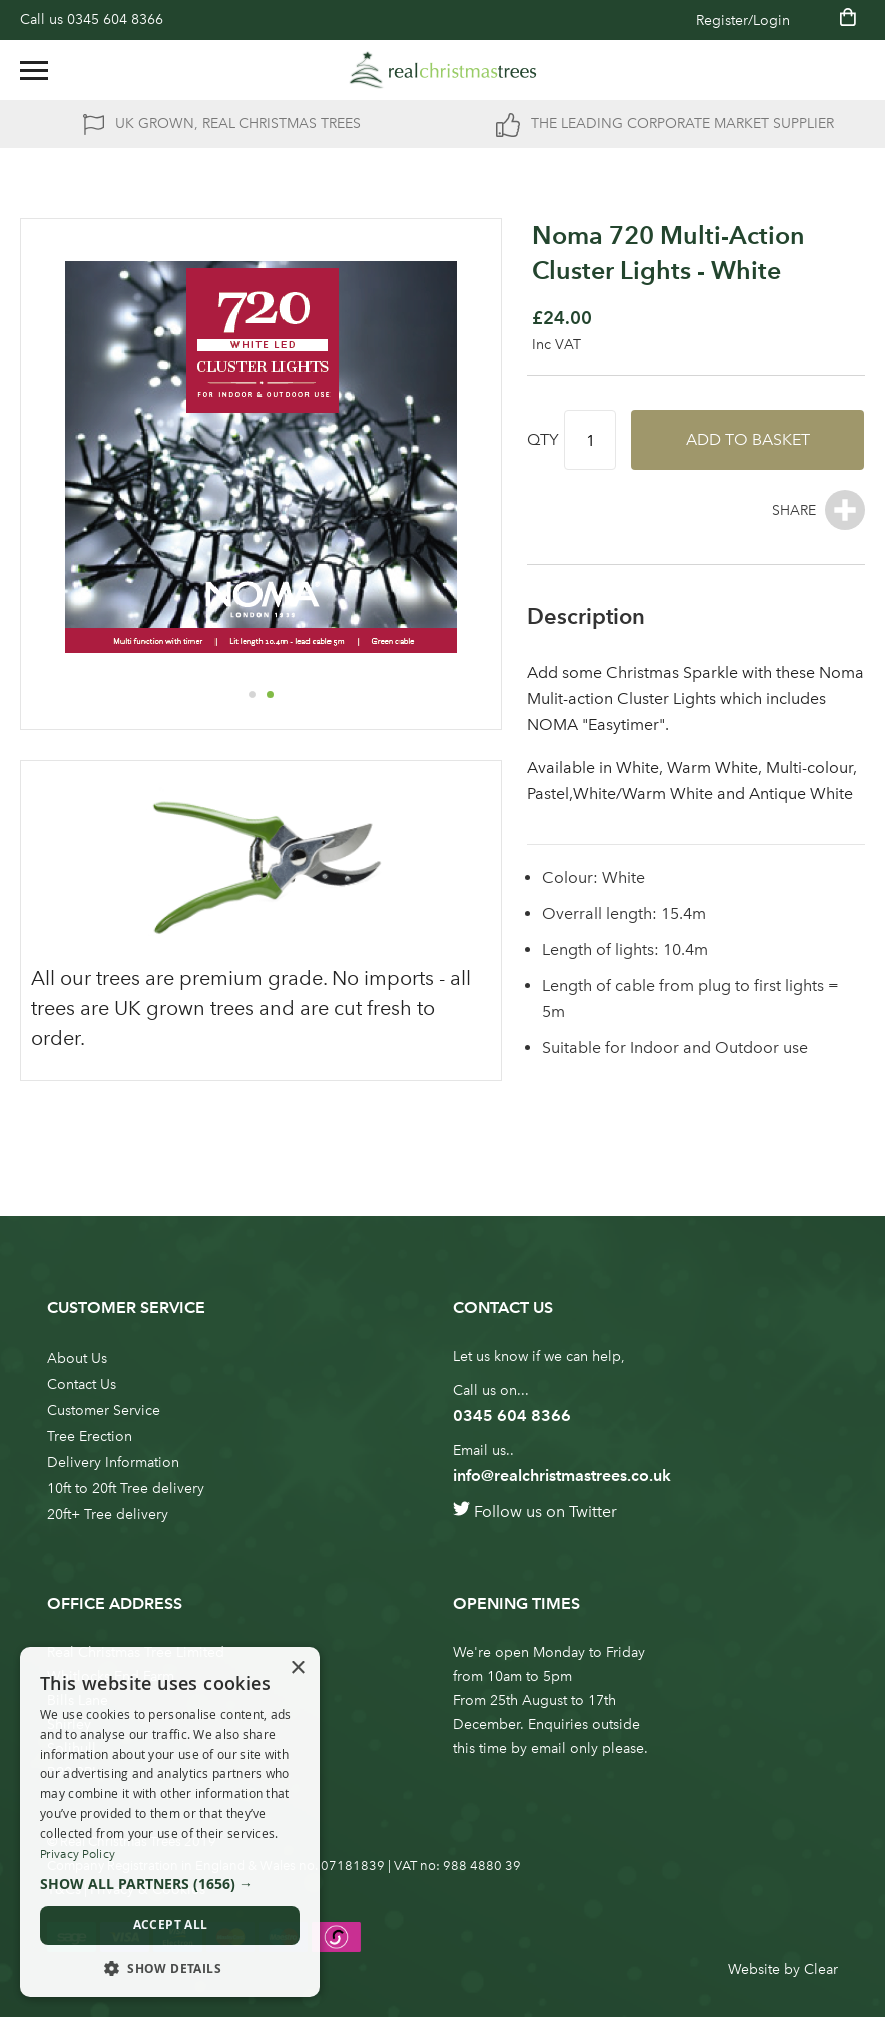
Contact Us (81, 1384)
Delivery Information (113, 1462)
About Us (77, 1358)
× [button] (297, 1668)
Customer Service (103, 1410)
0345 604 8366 (115, 19)
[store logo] (443, 70)
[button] (252, 694)
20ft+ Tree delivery (107, 1514)
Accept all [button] (170, 1924)
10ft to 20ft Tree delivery (125, 1488)
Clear (821, 1969)
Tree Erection (89, 1436)
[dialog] (170, 1822)
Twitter (593, 1511)
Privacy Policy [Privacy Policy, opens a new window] (77, 1854)
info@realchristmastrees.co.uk (562, 1475)
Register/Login (743, 20)
